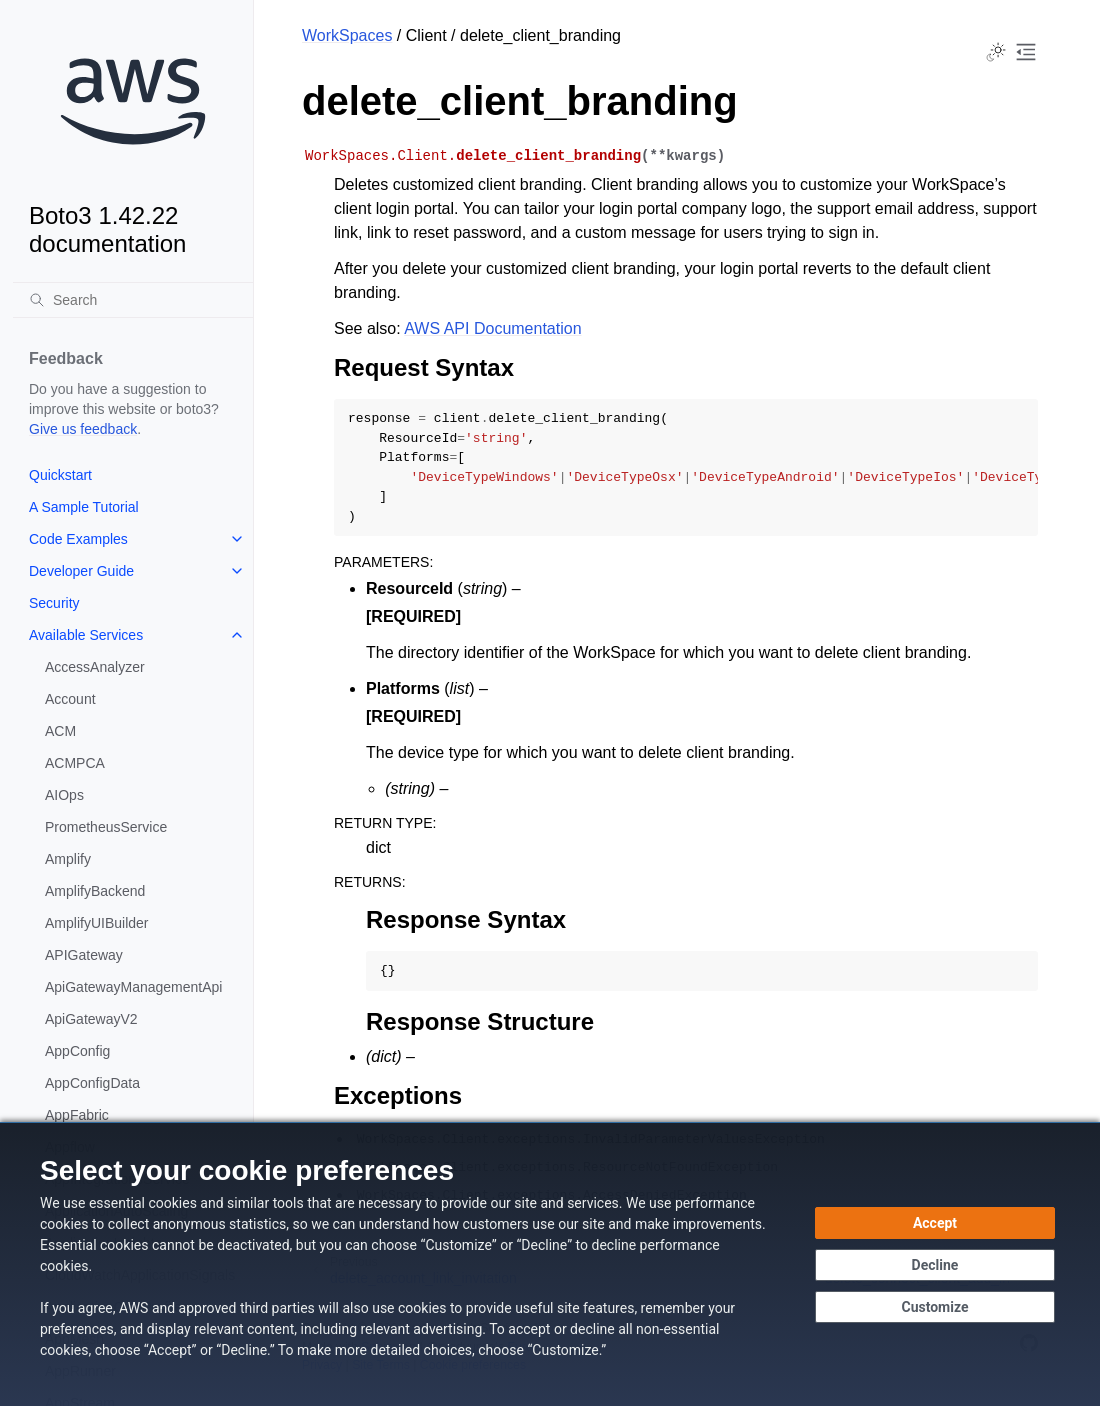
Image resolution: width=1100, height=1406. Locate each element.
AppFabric (77, 1115)
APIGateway (84, 955)
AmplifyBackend (95, 891)
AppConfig (77, 1051)
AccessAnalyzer (95, 667)
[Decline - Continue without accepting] (935, 1265)
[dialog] (550, 1264)
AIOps (64, 795)
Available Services (86, 635)
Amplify (68, 859)
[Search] (133, 300)
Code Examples (78, 539)
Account (70, 699)
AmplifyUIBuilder (96, 923)
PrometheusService (106, 827)
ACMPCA (75, 763)
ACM (60, 731)
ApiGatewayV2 (91, 1019)
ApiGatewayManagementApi (133, 987)
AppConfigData (92, 1083)
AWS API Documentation (492, 328)
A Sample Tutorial (84, 507)
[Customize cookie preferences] (935, 1307)
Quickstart (60, 475)
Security (54, 603)
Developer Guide (81, 571)
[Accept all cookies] (935, 1223)
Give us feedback (83, 429)
